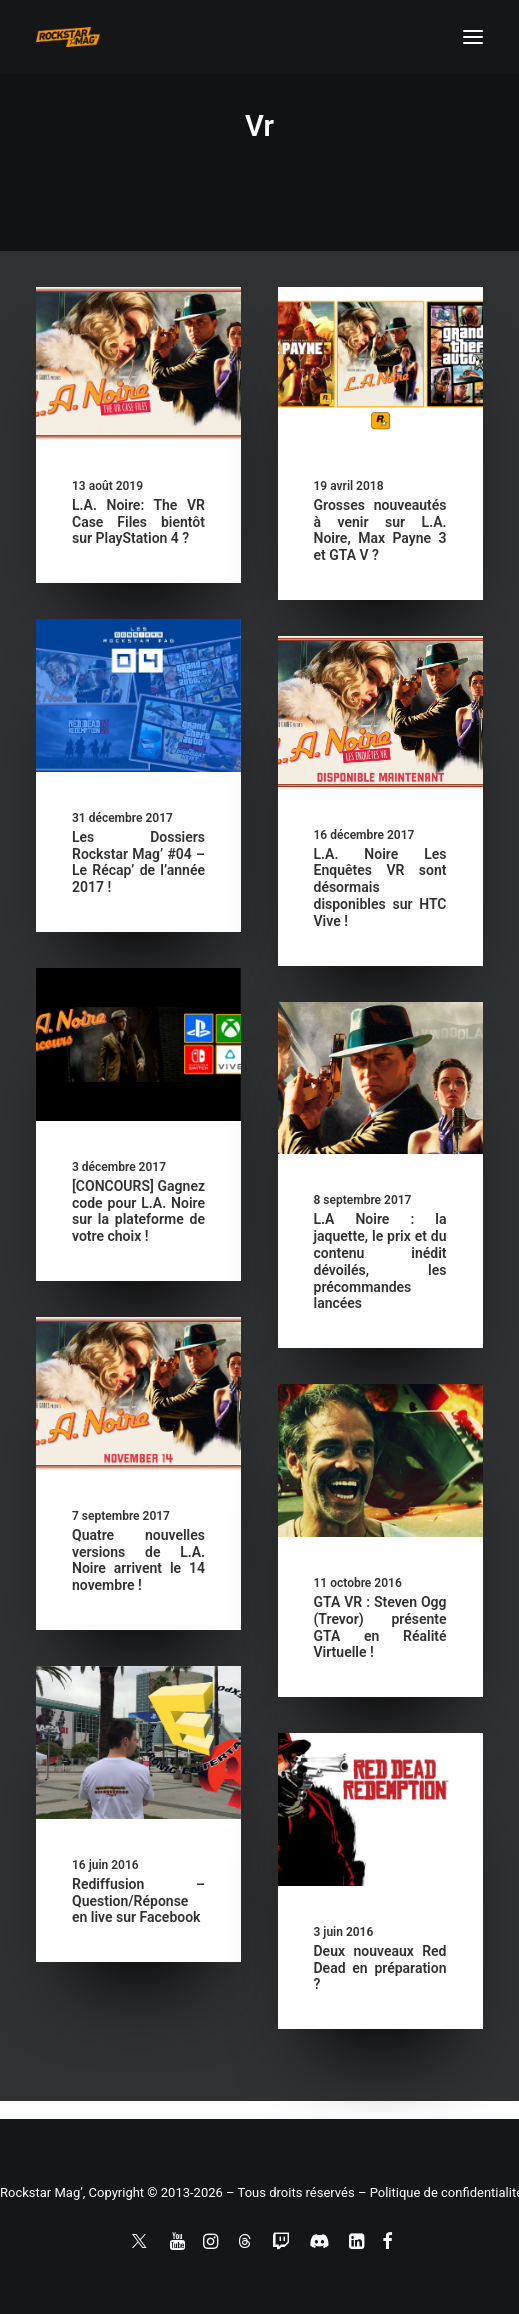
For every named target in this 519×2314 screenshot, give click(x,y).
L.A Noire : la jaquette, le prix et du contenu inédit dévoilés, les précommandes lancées (380, 1261)
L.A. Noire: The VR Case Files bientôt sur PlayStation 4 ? (138, 522)
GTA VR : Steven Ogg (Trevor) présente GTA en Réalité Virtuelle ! (380, 1627)
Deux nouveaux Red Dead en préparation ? (380, 1968)
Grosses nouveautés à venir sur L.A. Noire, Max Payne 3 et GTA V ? (380, 530)
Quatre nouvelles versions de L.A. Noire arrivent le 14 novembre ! (138, 1560)
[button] (473, 37)
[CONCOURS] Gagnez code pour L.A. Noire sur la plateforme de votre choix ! (138, 1211)
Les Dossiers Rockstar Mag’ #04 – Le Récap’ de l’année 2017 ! (138, 862)
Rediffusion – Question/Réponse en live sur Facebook (138, 1901)
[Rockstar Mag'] (68, 37)
